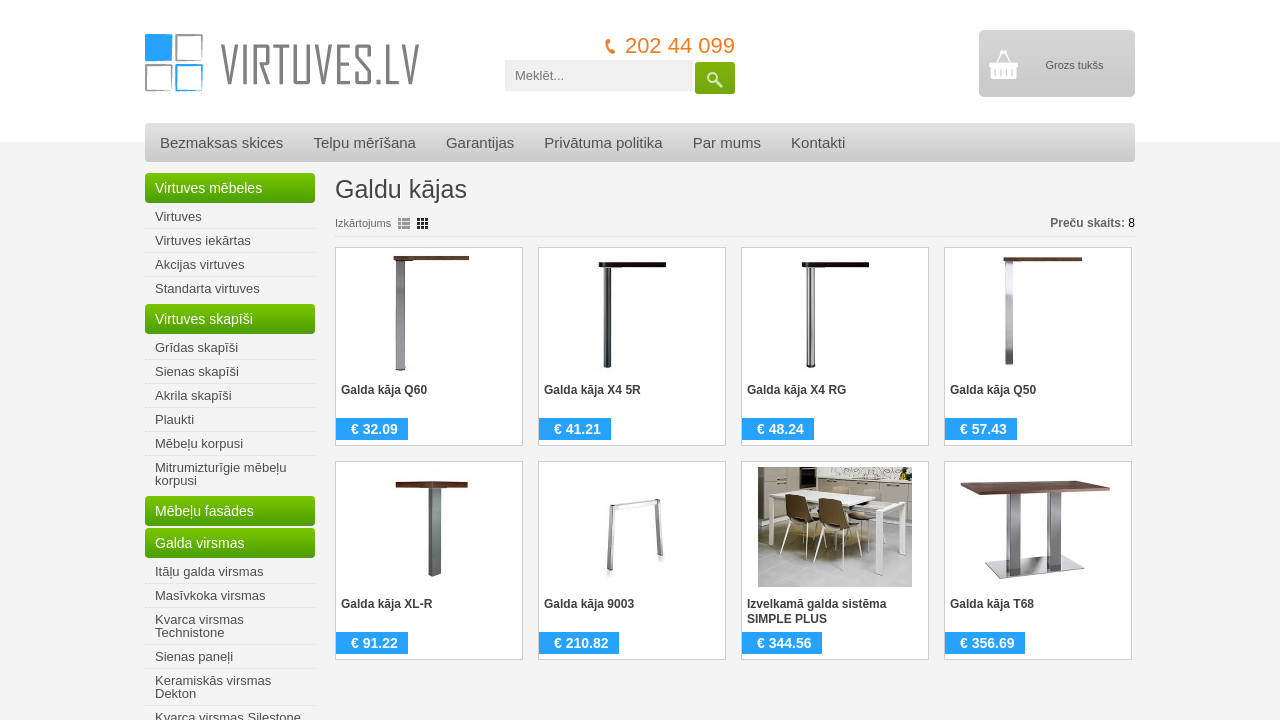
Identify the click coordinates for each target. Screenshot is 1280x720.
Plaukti (174, 419)
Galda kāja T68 (992, 604)
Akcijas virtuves (200, 264)
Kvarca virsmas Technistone (199, 626)
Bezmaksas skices (221, 142)
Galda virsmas (199, 543)
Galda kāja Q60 (384, 390)
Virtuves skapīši (204, 319)
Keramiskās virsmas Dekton (213, 687)
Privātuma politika (603, 142)
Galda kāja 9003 (589, 604)
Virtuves (178, 216)
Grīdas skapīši (196, 347)
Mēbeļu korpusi (199, 443)
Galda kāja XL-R (386, 604)
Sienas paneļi (194, 656)
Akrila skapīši (193, 395)
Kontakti (818, 142)
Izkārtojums (363, 223)
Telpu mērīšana (364, 142)
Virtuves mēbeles (208, 188)
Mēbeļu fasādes (204, 511)
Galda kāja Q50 (993, 390)
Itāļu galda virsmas (209, 571)
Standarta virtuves (207, 288)
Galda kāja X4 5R (592, 390)
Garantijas (480, 142)
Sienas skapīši (197, 371)
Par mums (727, 142)
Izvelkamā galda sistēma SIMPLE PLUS (816, 611)
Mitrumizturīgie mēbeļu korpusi (221, 474)
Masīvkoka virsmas (210, 595)
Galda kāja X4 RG (796, 390)
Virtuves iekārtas (203, 240)
